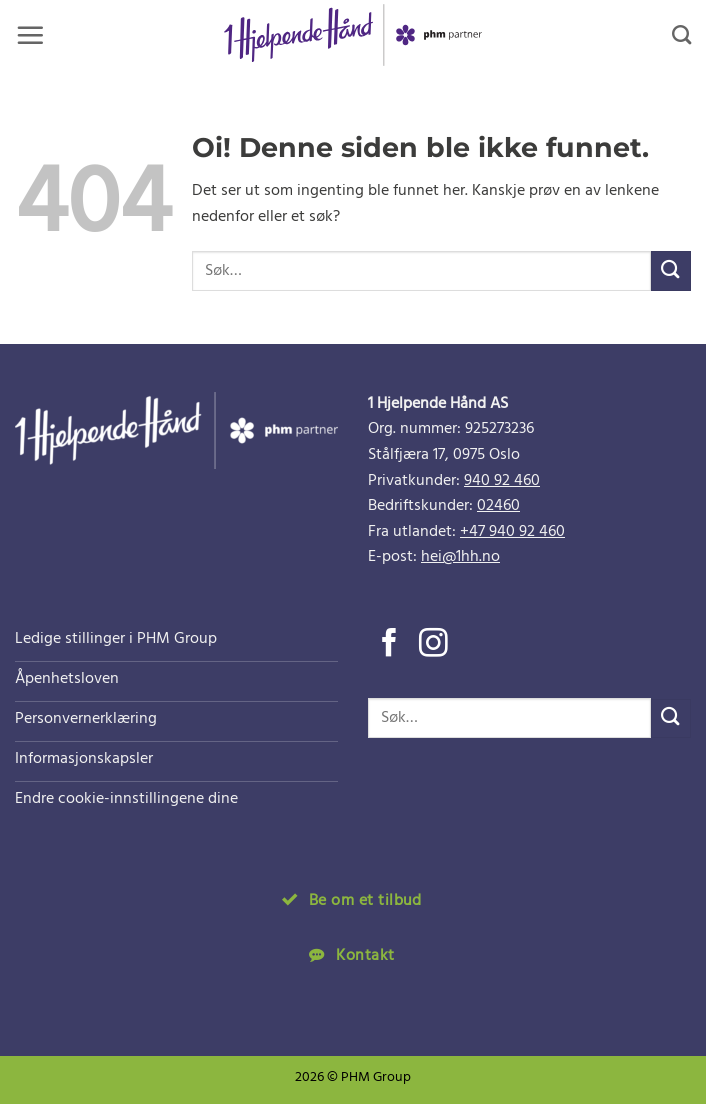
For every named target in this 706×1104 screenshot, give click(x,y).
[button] (30, 35)
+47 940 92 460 (512, 532)
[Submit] (671, 270)
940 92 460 (502, 481)
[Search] (681, 34)
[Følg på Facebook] (389, 645)
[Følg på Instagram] (433, 645)
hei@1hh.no (460, 557)
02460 (498, 506)
